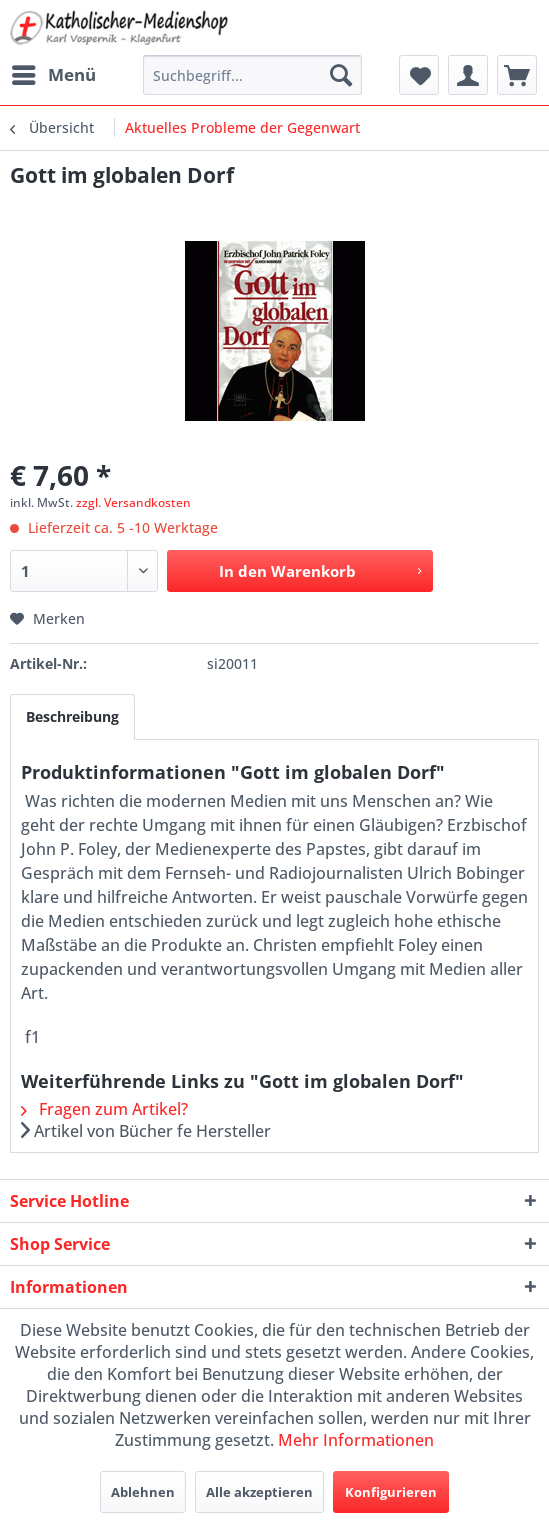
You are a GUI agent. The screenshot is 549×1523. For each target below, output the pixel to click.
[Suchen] (341, 75)
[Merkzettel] (419, 75)
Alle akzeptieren (259, 1492)
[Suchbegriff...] (253, 75)
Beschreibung (72, 716)
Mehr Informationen (356, 1440)
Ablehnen (143, 1492)
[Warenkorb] (517, 75)
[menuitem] (53, 75)
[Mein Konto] (468, 75)
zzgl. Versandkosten (133, 502)
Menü (54, 72)
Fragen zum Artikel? (104, 1109)
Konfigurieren (391, 1492)
